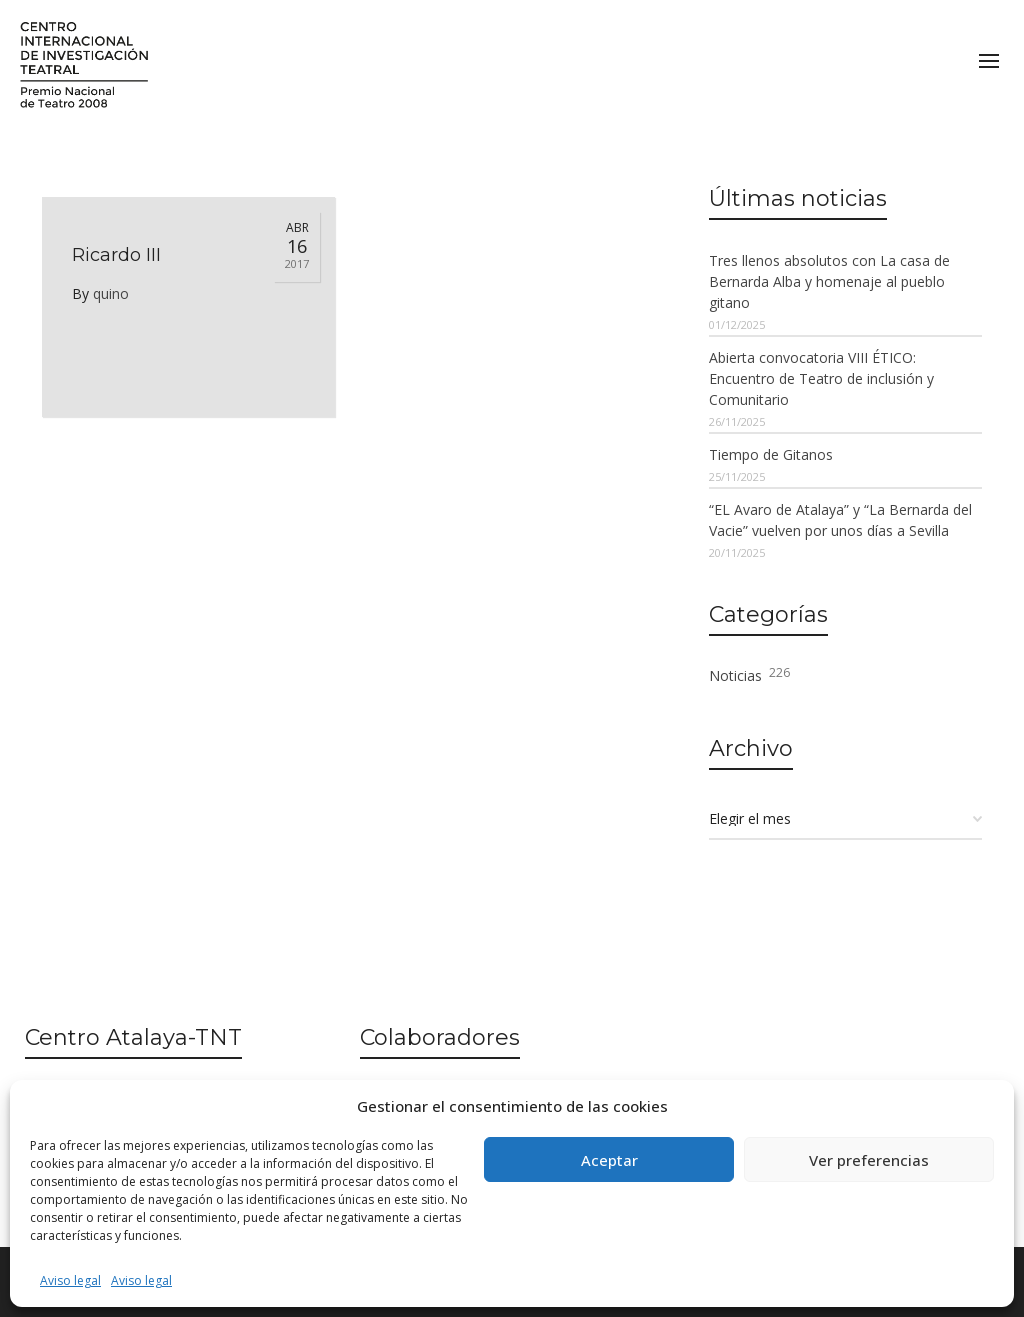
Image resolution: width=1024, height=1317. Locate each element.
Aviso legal (70, 1280)
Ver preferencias (869, 1160)
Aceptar (609, 1160)
